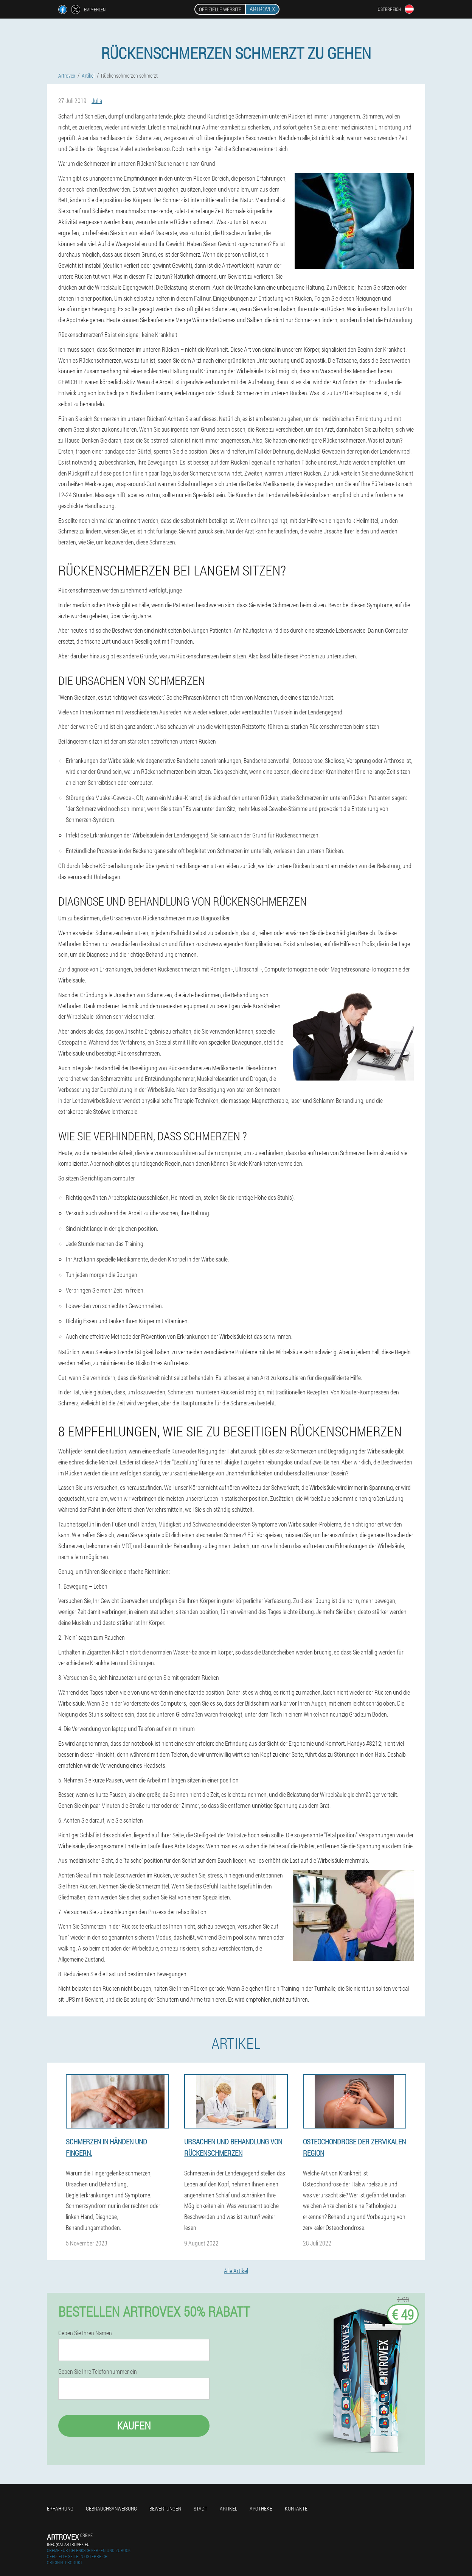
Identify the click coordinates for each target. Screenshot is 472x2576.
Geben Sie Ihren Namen (85, 2333)
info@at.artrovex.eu (68, 2544)
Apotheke (261, 2508)
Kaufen (134, 2426)
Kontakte (296, 2508)
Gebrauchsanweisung (111, 2508)
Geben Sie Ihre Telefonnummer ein (97, 2372)
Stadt (200, 2508)
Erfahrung (60, 2508)
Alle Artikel (236, 2271)
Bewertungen (165, 2508)
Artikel (228, 2508)
